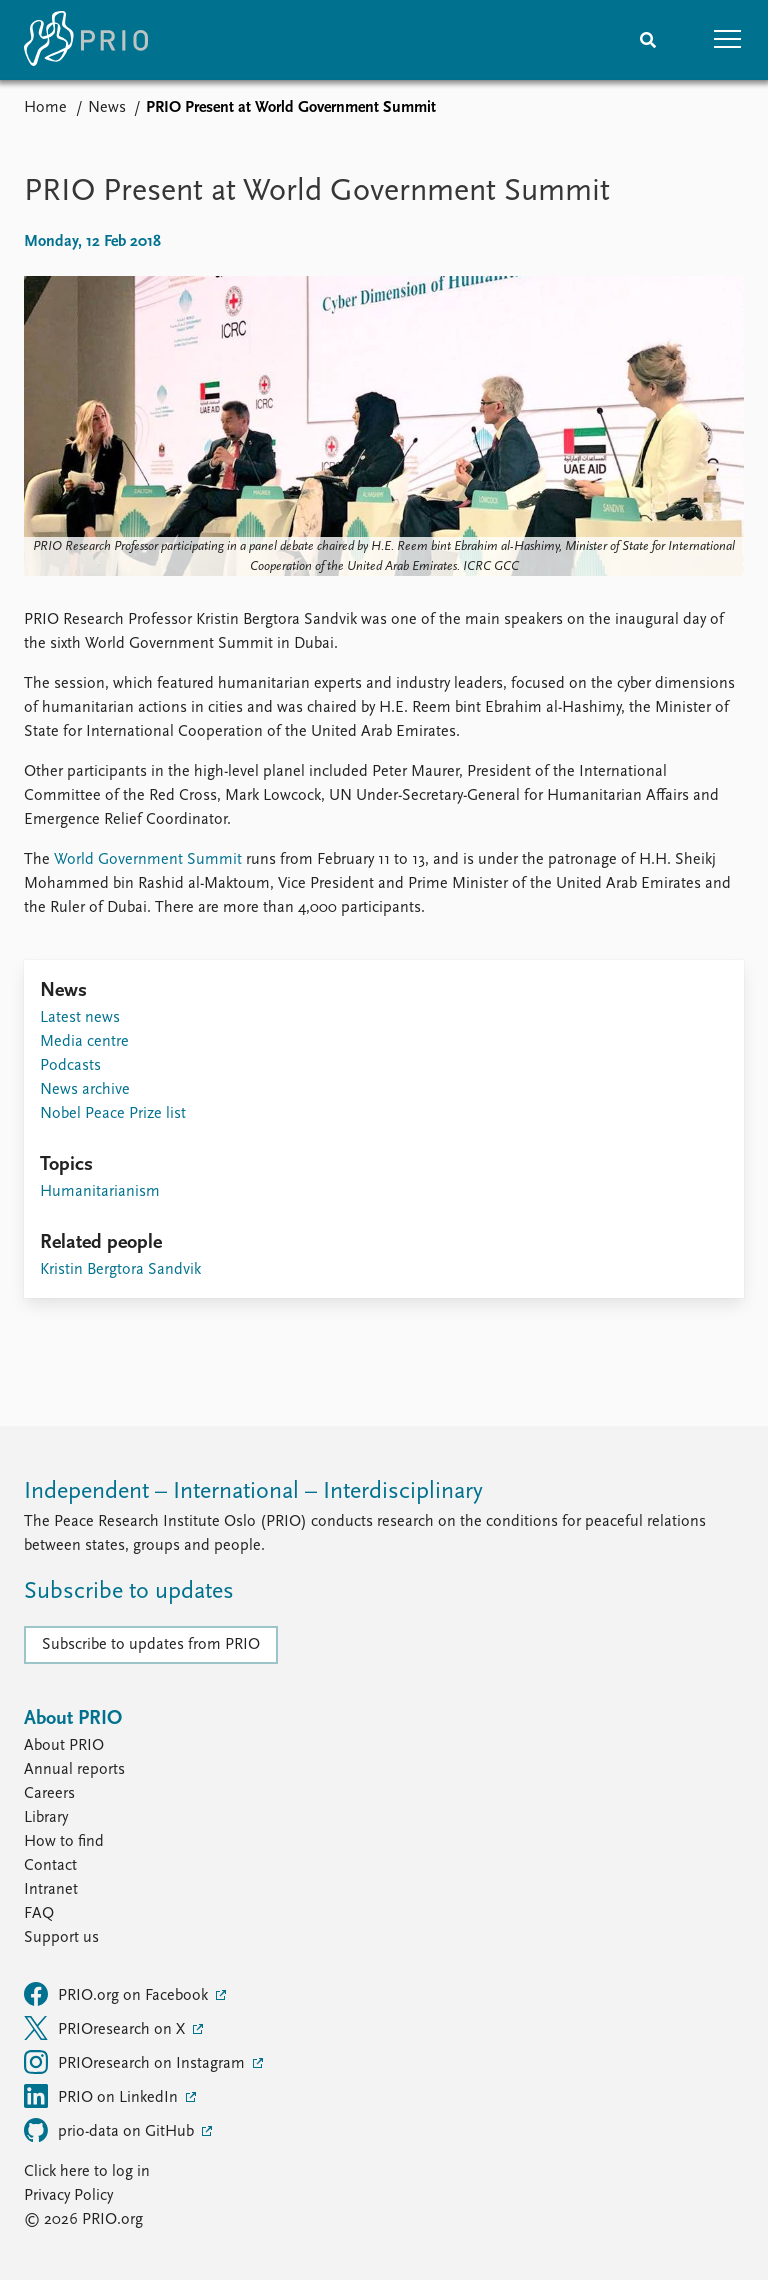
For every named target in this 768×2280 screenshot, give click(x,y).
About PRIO (64, 1746)
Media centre (84, 1042)
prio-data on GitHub (111, 2130)
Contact (50, 1866)
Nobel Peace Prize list (113, 1114)
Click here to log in (87, 2172)
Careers (49, 1794)
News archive (85, 1090)
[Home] (86, 40)
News (107, 108)
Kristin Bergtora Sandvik (120, 1270)
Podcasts (70, 1066)
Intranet (51, 1890)
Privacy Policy (68, 2196)
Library (46, 1818)
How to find (64, 1842)
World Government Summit (148, 860)
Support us (61, 1938)
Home (45, 108)
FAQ (39, 1914)
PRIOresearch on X (106, 2028)
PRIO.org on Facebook (118, 1994)
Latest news (80, 1018)
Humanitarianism (100, 1192)
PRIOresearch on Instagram (136, 2062)
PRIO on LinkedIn (103, 2096)
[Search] (648, 40)
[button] (728, 40)
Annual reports (74, 1770)
